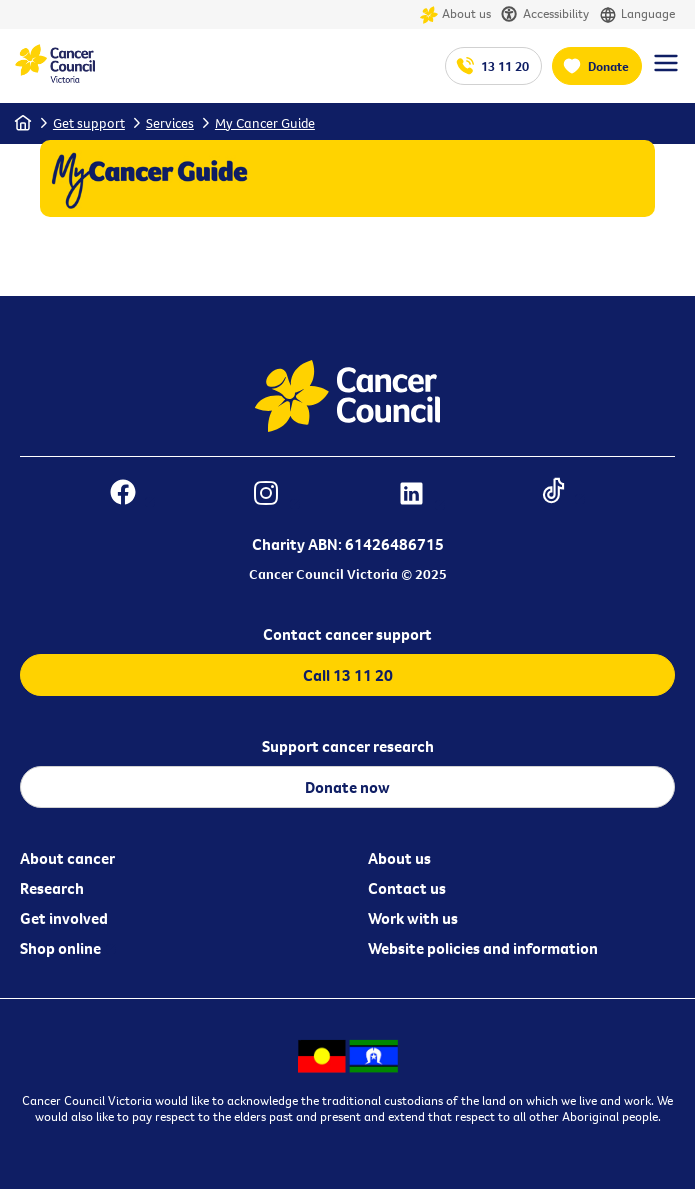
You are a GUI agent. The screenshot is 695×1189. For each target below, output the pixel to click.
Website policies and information (483, 948)
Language (637, 14)
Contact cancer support (347, 634)
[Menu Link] (666, 72)
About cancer (67, 858)
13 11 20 (505, 66)
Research (52, 888)
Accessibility (545, 14)
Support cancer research (348, 746)
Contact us (407, 888)
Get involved (64, 918)
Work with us (413, 918)
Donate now (347, 787)
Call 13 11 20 (348, 675)
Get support (89, 123)
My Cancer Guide (265, 123)
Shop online (60, 948)
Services (170, 123)
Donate (608, 66)
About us (455, 14)
